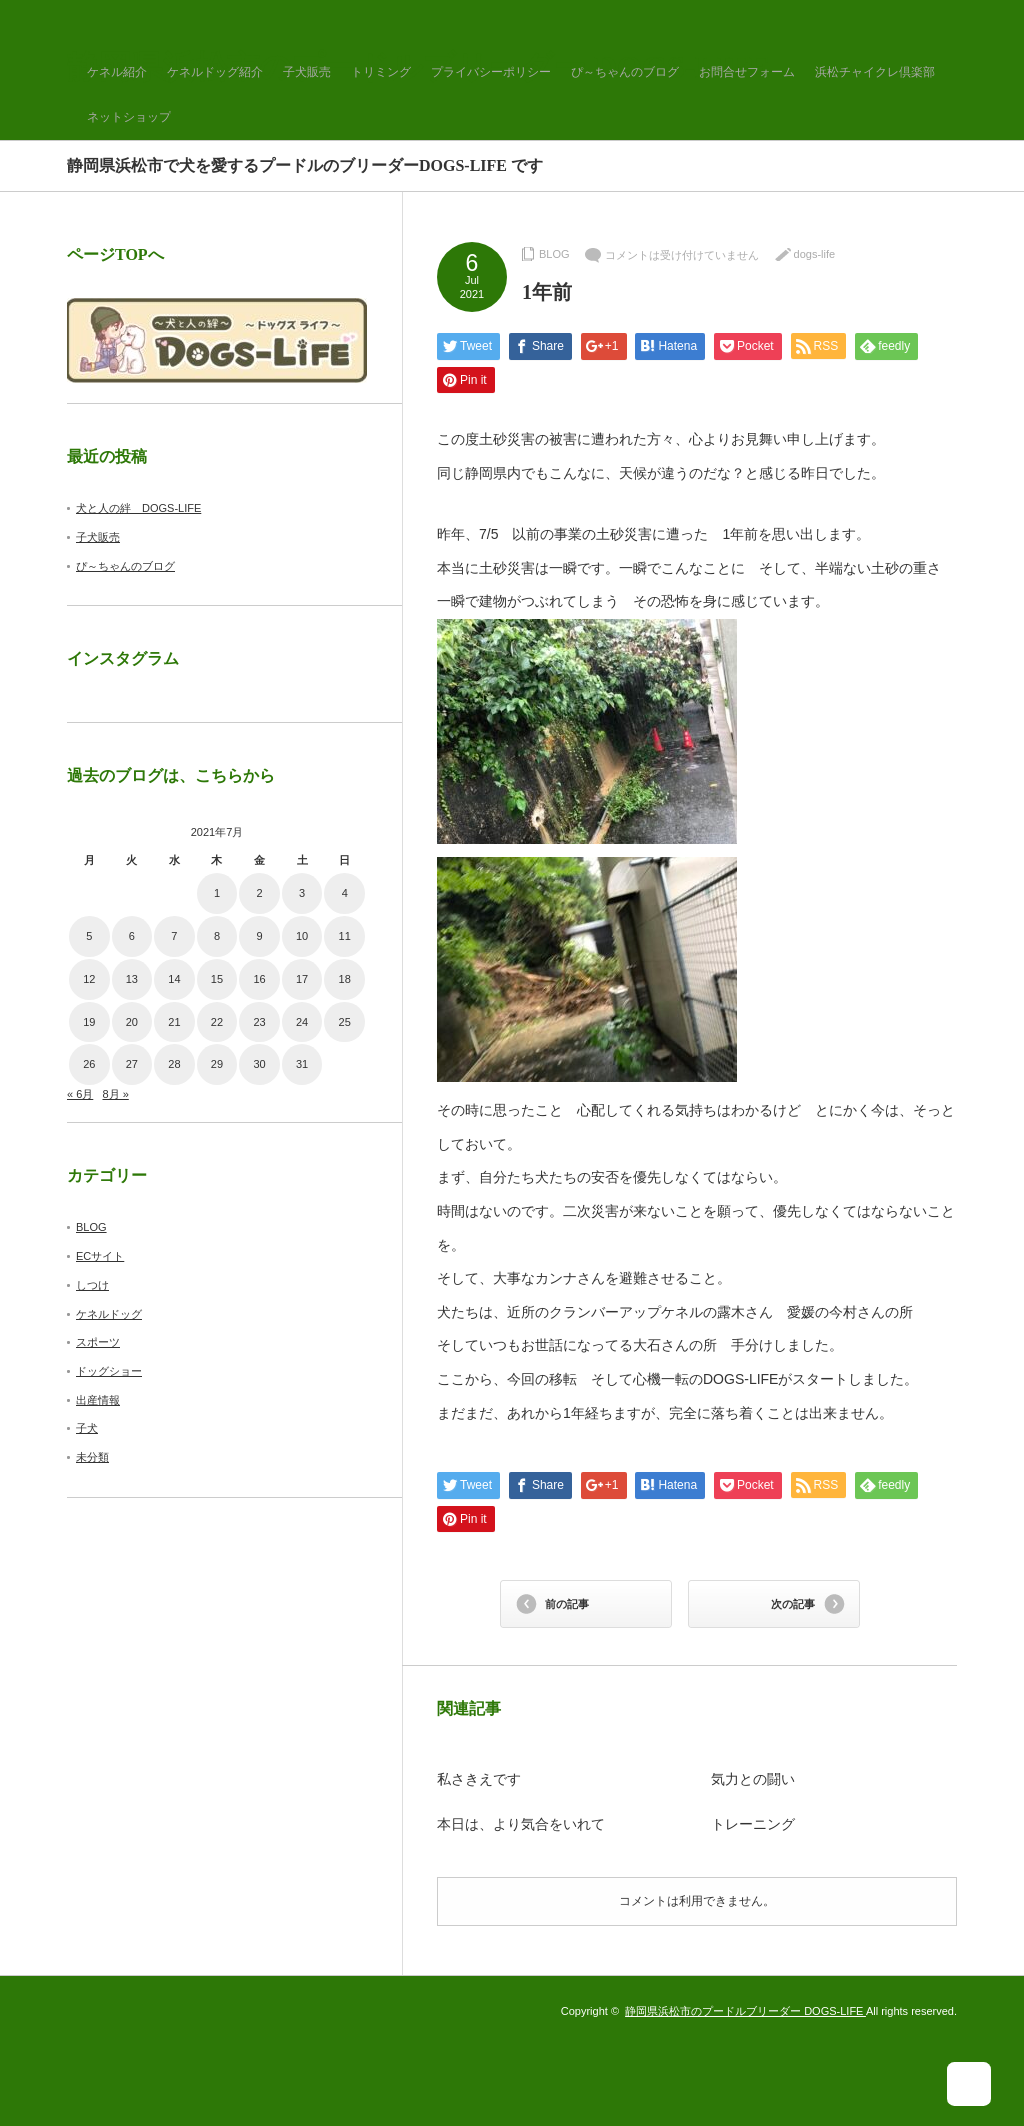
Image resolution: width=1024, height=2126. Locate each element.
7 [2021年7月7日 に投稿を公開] (174, 936)
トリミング (381, 72)
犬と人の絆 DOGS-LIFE (138, 508)
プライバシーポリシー (491, 72)
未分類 (92, 1457)
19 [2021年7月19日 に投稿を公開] (89, 1022)
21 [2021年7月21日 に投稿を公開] (174, 1022)
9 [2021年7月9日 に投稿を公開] (259, 936)
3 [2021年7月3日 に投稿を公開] (302, 893)
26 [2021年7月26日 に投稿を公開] (89, 1064)
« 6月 (80, 1094)
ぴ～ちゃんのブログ (625, 72)
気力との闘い (753, 1779)
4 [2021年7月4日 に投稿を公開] (345, 893)
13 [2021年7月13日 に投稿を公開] (132, 979)
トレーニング (753, 1824)
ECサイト (100, 1256)
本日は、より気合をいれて (521, 1824)
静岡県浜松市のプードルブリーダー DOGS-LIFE (745, 2011)
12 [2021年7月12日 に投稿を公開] (89, 979)
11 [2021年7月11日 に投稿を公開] (345, 936)
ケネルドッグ (109, 1314)
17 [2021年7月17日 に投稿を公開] (302, 979)
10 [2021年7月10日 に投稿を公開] (302, 936)
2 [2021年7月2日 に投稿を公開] (259, 893)
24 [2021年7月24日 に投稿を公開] (302, 1022)
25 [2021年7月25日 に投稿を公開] (345, 1022)
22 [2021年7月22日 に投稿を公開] (217, 1022)
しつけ (92, 1285)
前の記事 (567, 1604)
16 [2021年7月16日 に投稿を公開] (259, 979)
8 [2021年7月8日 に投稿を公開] (217, 936)
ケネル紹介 (117, 72)
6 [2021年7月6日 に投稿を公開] (132, 936)
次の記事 (793, 1604)
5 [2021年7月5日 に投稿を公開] (89, 936)
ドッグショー (109, 1371)
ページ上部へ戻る (982, 2084)
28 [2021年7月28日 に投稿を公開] (174, 1064)
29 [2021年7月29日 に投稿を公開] (217, 1064)
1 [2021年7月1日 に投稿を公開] (217, 893)
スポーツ (98, 1342)
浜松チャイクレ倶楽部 (875, 72)
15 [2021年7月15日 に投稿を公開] (217, 979)
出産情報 (98, 1400)
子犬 (87, 1428)
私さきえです (479, 1779)
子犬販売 (307, 72)
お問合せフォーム (747, 72)
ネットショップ (129, 117)
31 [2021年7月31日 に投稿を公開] (302, 1064)
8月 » (115, 1094)
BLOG (554, 254)
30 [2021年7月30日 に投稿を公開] (259, 1064)
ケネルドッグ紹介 (215, 72)
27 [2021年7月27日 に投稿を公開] (132, 1064)
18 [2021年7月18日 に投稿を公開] (345, 979)
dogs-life (815, 254)
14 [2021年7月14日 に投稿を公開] (174, 979)
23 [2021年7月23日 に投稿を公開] (259, 1022)
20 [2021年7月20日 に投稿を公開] (132, 1022)
